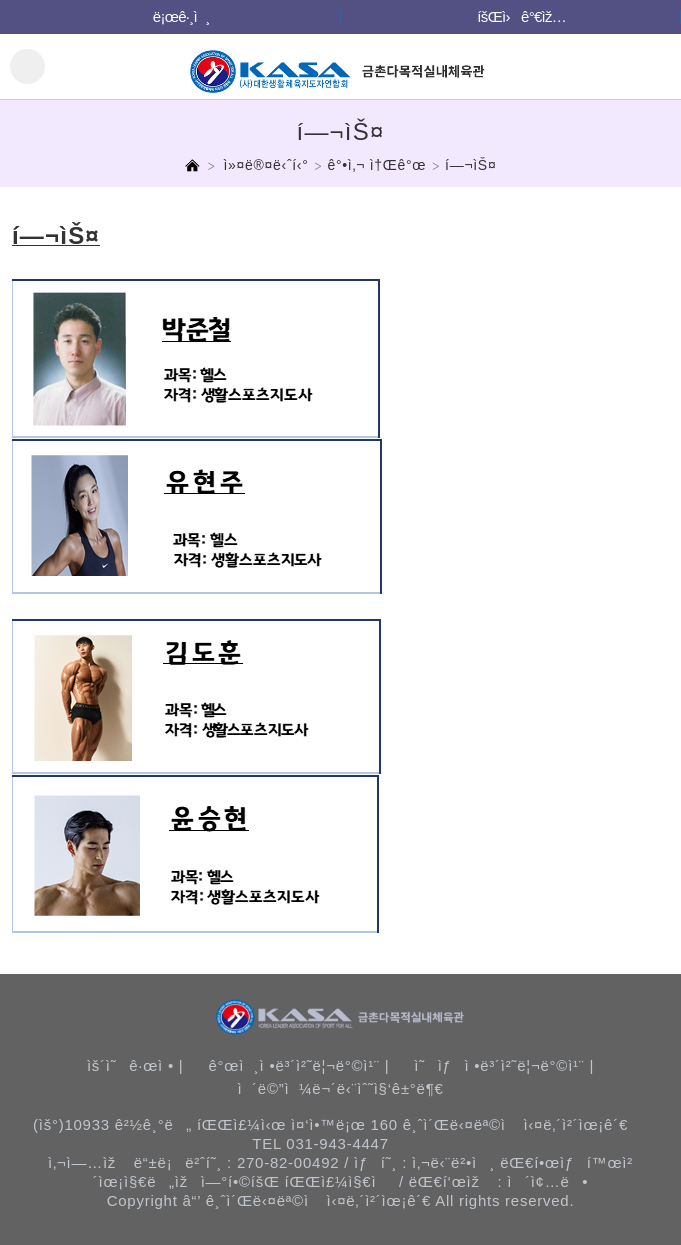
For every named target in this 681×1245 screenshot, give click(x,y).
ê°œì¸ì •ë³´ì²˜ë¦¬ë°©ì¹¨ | (298, 1065)
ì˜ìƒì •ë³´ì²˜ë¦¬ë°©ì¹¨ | (504, 1065)
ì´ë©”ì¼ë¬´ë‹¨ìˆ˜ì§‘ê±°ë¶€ (340, 1088)
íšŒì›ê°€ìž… (521, 16)
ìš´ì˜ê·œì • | (135, 1065)
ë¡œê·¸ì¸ (181, 16)
